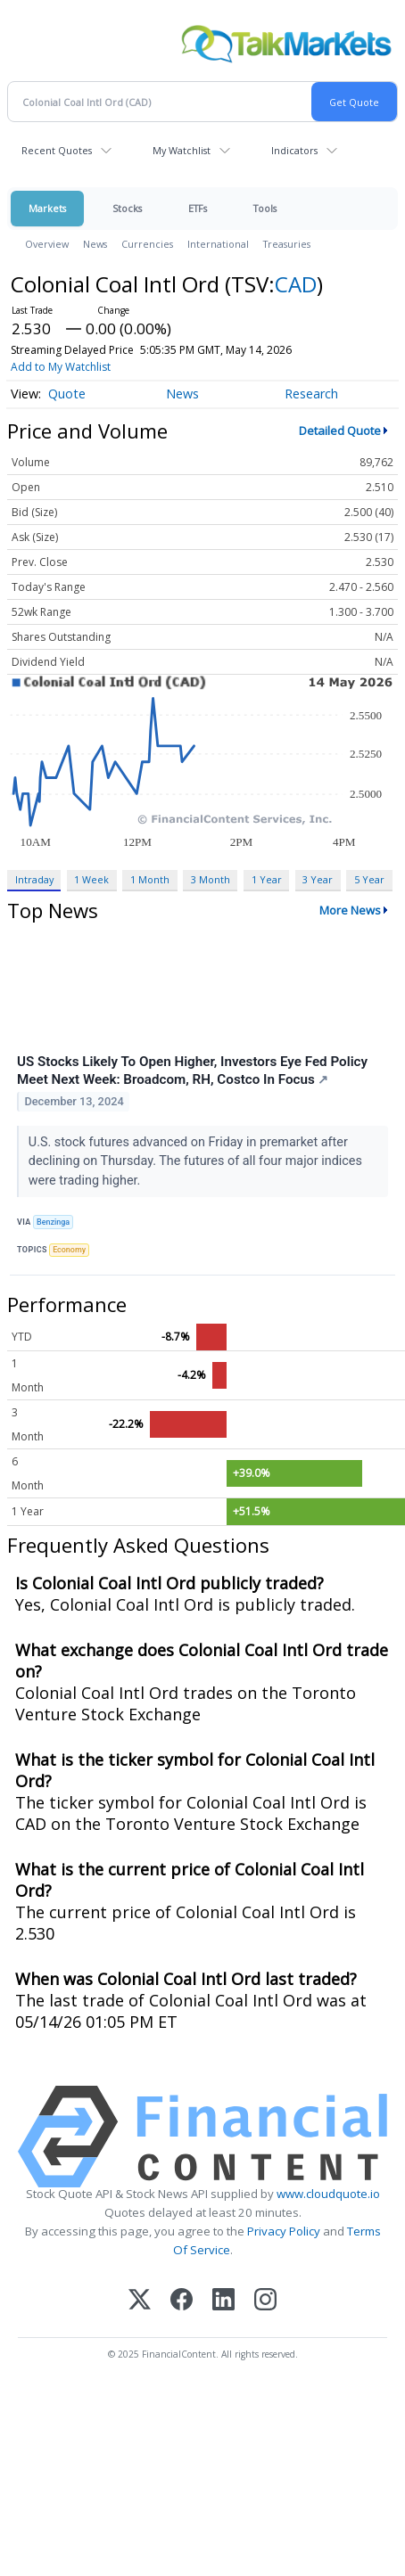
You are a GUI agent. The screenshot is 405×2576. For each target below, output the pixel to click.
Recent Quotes (56, 150)
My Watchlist (182, 150)
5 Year (369, 879)
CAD (296, 284)
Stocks (127, 208)
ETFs (197, 208)
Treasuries (286, 243)
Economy (69, 1249)
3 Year (317, 879)
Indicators (294, 150)
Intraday (34, 879)
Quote (67, 393)
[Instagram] (265, 2301)
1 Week (91, 879)
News (95, 243)
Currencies (147, 243)
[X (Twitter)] (139, 2301)
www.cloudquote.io (328, 2194)
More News (350, 910)
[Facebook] (181, 2301)
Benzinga (53, 1222)
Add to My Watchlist (61, 366)
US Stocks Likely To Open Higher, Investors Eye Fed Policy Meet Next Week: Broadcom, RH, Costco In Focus (192, 1070)
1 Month (149, 879)
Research (311, 393)
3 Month (210, 879)
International (218, 243)
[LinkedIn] (223, 2301)
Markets (47, 208)
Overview (47, 243)
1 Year (267, 879)
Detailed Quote (340, 430)
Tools (265, 208)
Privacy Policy (283, 2231)
